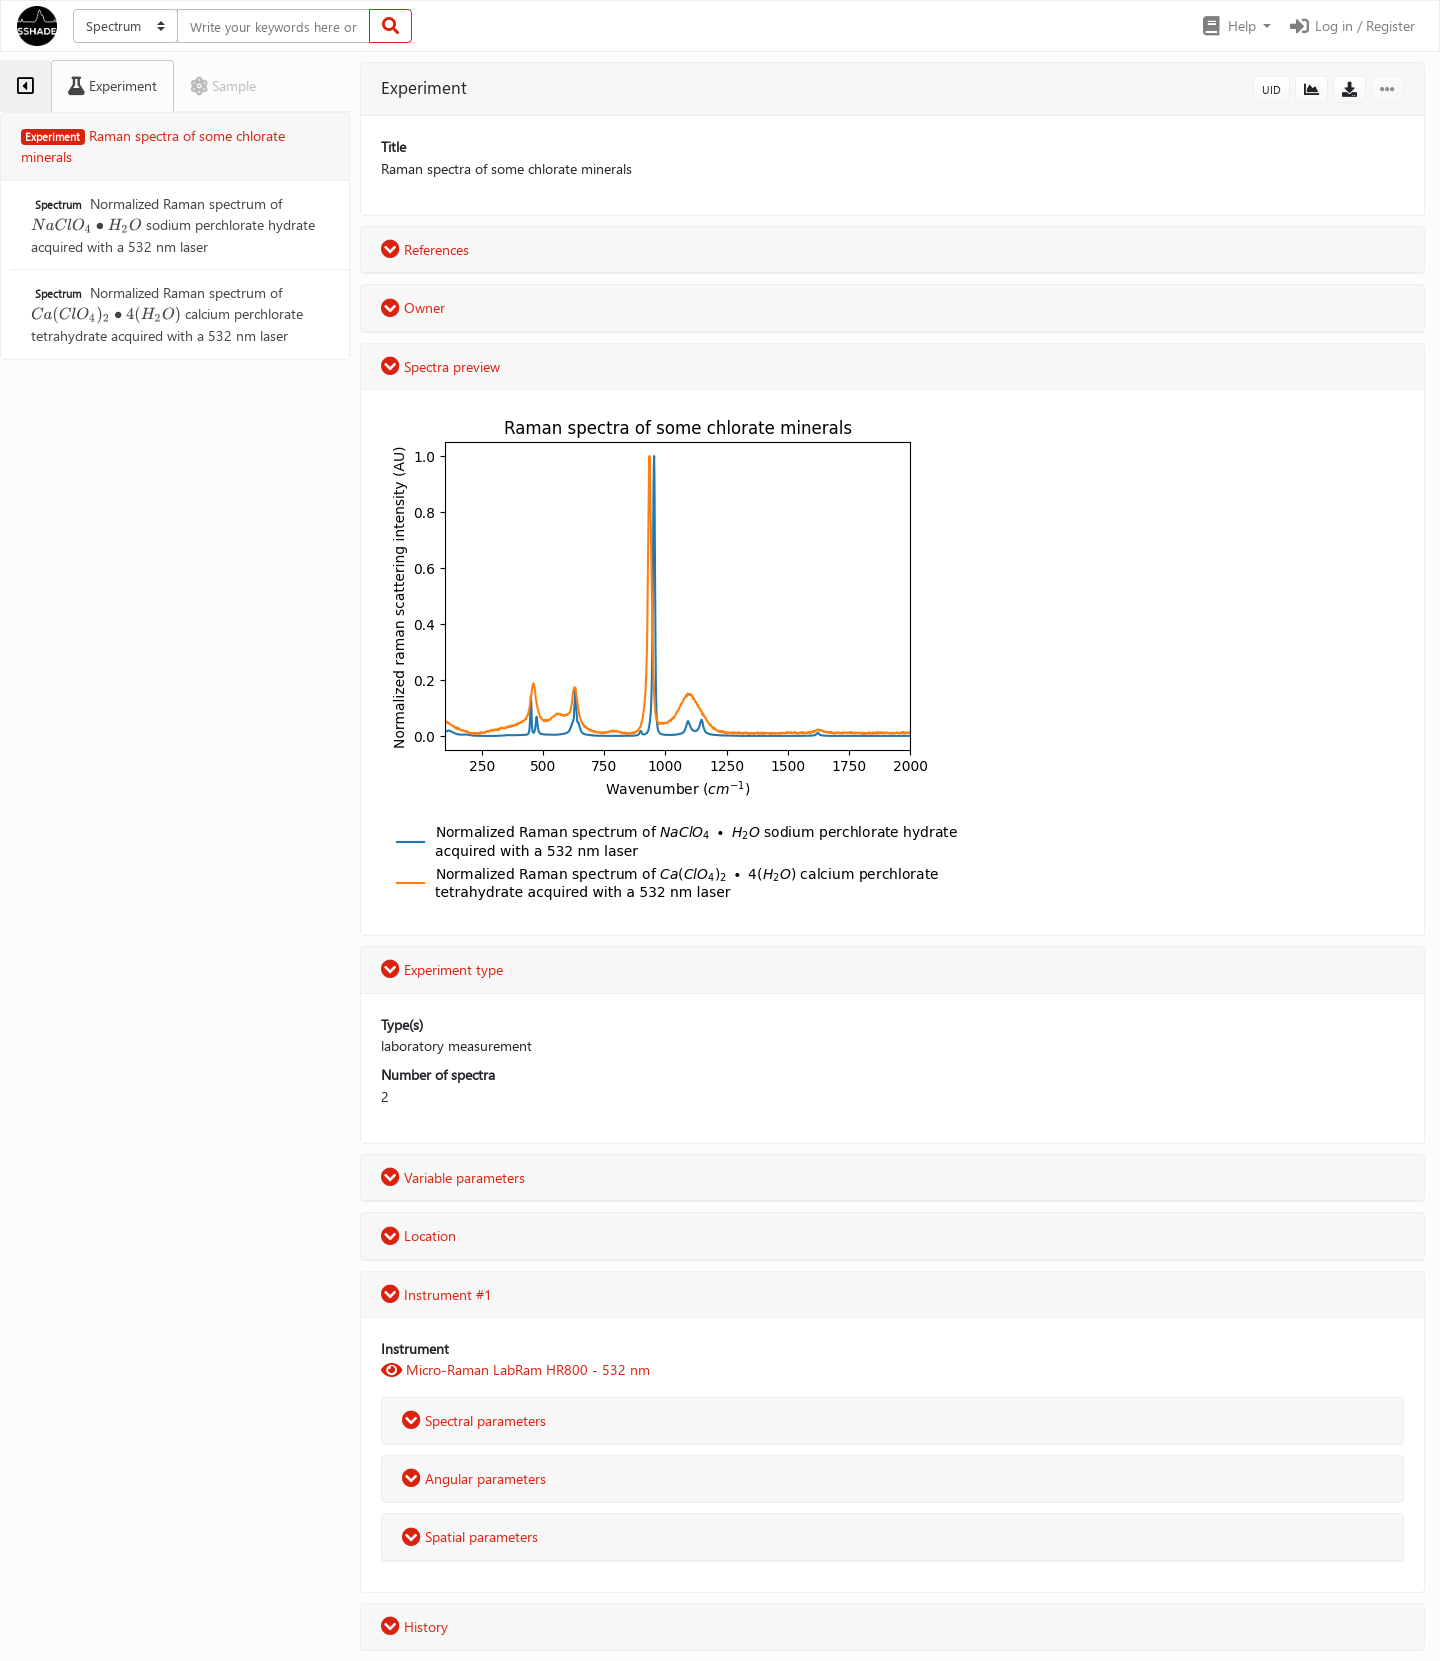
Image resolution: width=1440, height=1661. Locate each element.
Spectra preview (440, 366)
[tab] (25, 86)
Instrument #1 (436, 1294)
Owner (413, 307)
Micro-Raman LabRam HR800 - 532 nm (515, 1369)
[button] (1235, 26)
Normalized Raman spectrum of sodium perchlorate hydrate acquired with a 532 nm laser (173, 225)
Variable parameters (453, 1177)
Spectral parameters (474, 1420)
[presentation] (86, 224)
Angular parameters (474, 1478)
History (414, 1626)
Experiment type (442, 969)
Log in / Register (1351, 25)
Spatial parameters (470, 1536)
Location (418, 1235)
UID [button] (1271, 89)
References (425, 249)
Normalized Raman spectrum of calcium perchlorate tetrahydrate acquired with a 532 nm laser (167, 314)
